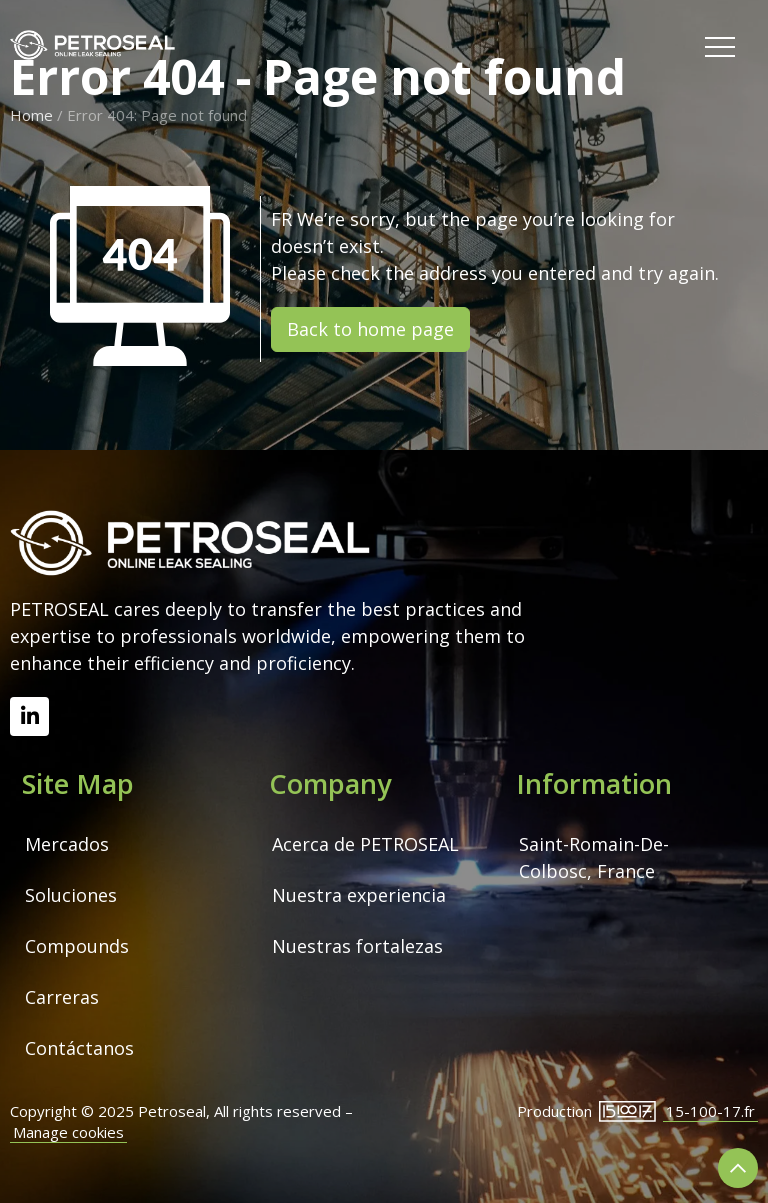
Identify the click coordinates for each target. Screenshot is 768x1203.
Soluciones (71, 895)
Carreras (62, 997)
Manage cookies (68, 1132)
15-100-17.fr (710, 1111)
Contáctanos (79, 1048)
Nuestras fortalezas (357, 946)
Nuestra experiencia (359, 895)
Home (31, 115)
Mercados (67, 844)
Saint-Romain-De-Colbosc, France (594, 857)
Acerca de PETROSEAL (365, 844)
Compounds (77, 946)
